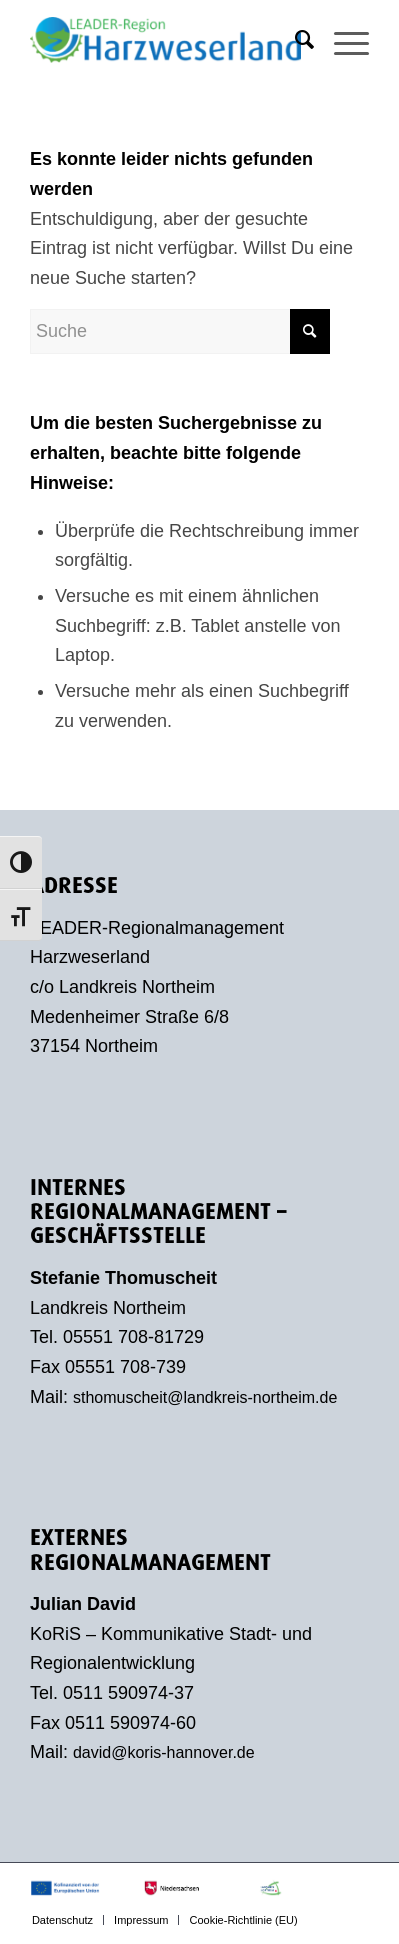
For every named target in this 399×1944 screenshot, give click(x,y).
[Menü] (341, 40)
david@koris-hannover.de (164, 1752)
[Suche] (294, 40)
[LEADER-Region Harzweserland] (165, 40)
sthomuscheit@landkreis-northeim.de (205, 1397)
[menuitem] (294, 40)
